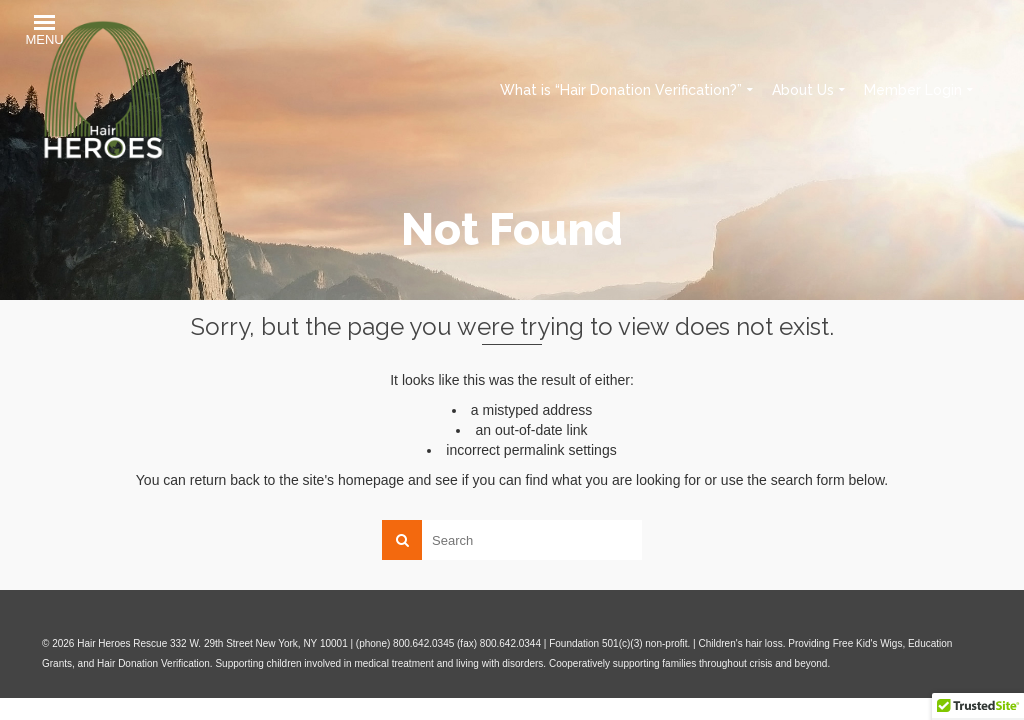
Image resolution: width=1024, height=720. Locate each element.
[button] (44, 32)
